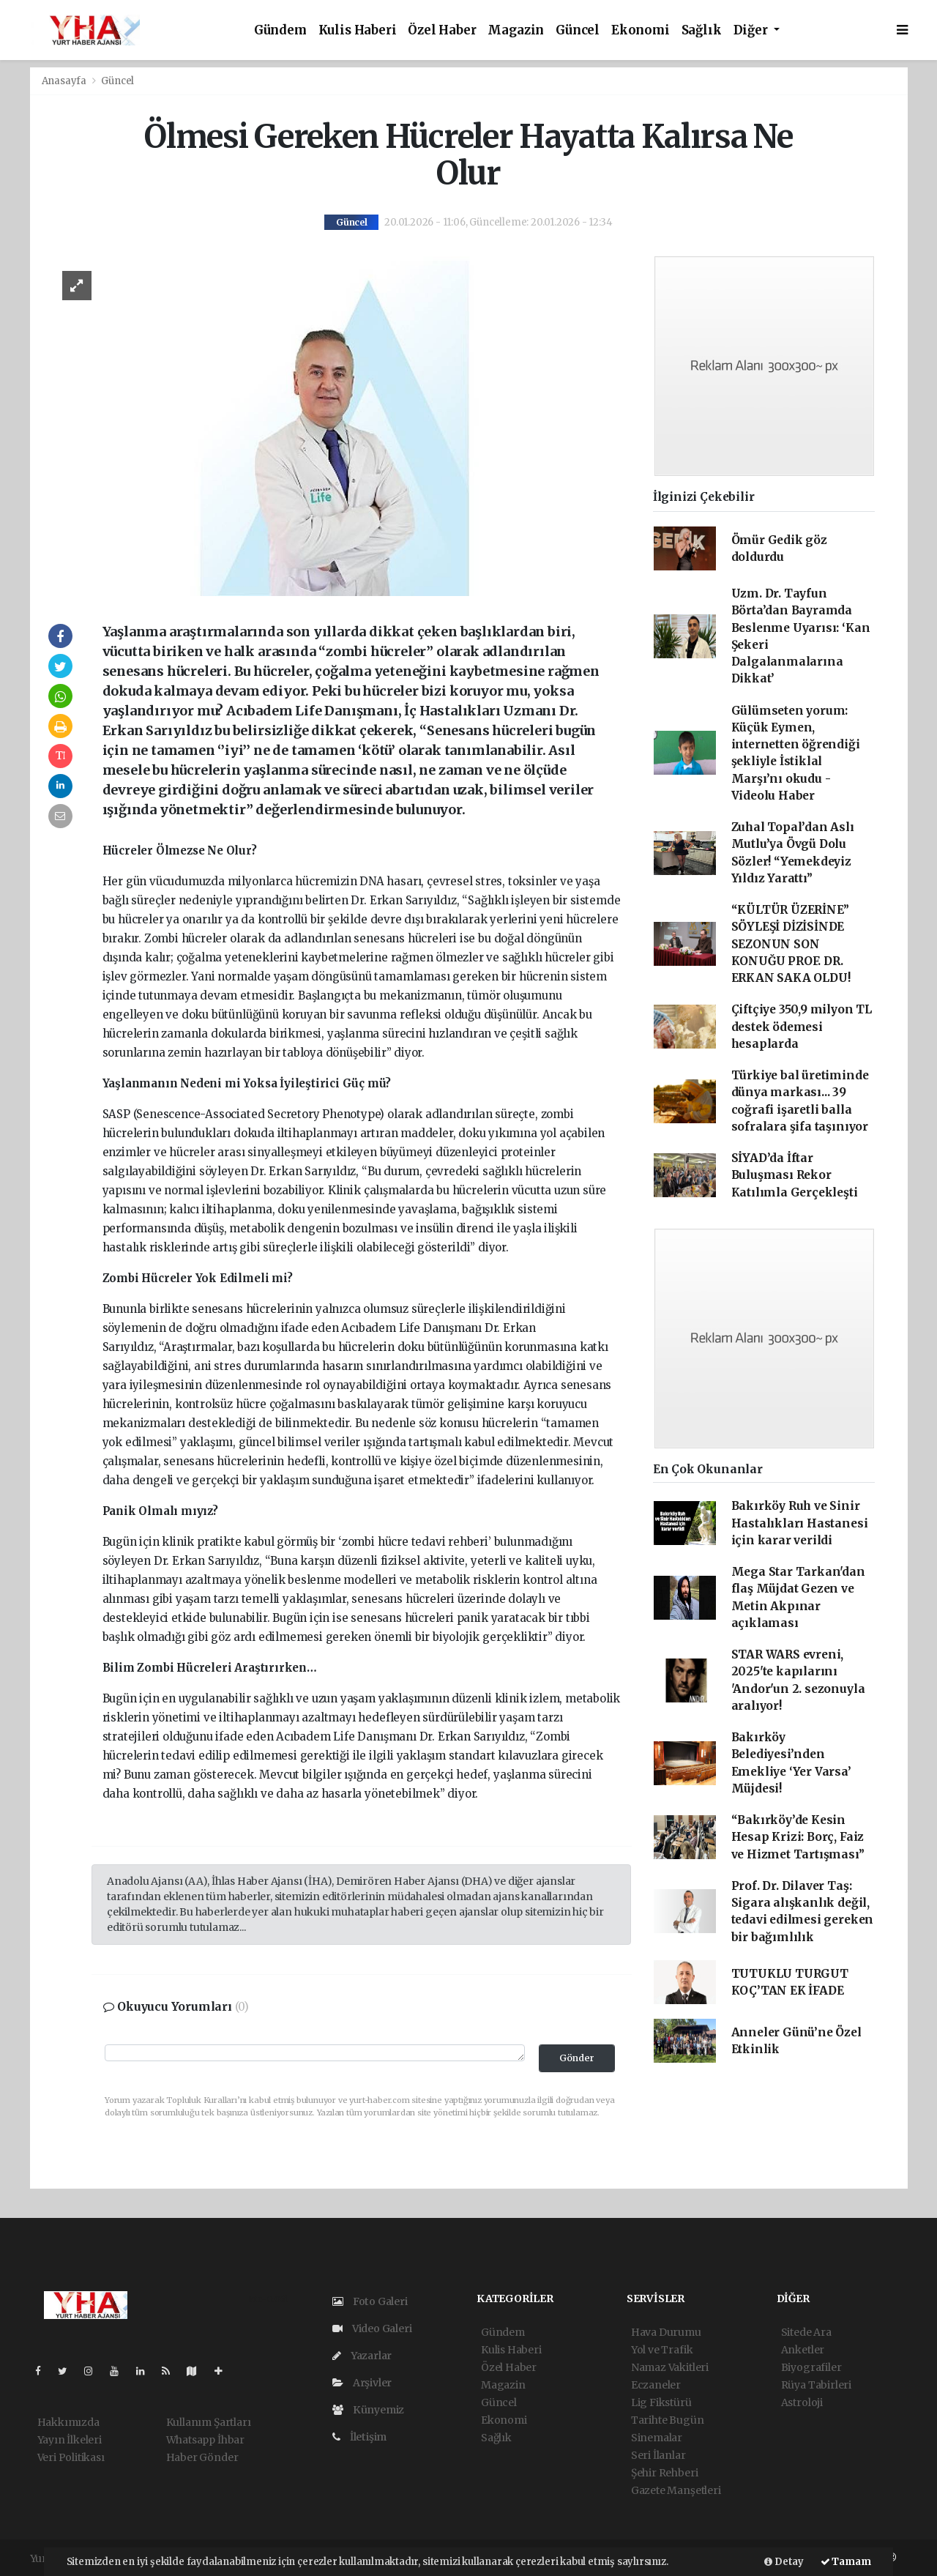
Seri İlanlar (658, 2455)
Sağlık (702, 30)
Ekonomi (640, 30)
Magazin (516, 30)
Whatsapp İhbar (205, 2439)
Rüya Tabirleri (816, 2384)
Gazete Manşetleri (676, 2490)
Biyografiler (811, 2367)
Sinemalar (656, 2437)
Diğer (752, 30)
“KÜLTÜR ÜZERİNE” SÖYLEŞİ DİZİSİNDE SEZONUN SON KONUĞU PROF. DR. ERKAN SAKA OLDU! (791, 944)
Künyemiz (368, 2409)
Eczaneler (656, 2384)
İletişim (359, 2436)
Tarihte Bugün (667, 2420)
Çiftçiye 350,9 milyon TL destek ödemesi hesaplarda (801, 1026)
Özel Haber (442, 30)
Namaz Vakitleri (670, 2367)
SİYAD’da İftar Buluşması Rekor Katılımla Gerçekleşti (794, 1175)
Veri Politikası (71, 2457)
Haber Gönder (202, 2457)
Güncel (578, 30)
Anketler (802, 2349)
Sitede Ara (806, 2332)
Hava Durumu (666, 2332)
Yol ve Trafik (662, 2349)
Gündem (280, 30)
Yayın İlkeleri (69, 2439)
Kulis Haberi (357, 30)
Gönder (576, 2057)
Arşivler (362, 2382)
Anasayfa (65, 81)
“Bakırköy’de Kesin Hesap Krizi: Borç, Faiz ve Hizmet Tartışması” (798, 1837)
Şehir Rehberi (664, 2472)
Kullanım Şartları (208, 2422)
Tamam (846, 2561)
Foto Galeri (370, 2301)
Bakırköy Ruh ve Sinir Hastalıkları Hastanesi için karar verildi (799, 1523)
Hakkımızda (68, 2422)
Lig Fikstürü (661, 2402)
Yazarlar (362, 2355)
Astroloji (802, 2402)
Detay (784, 2561)
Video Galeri (371, 2328)
